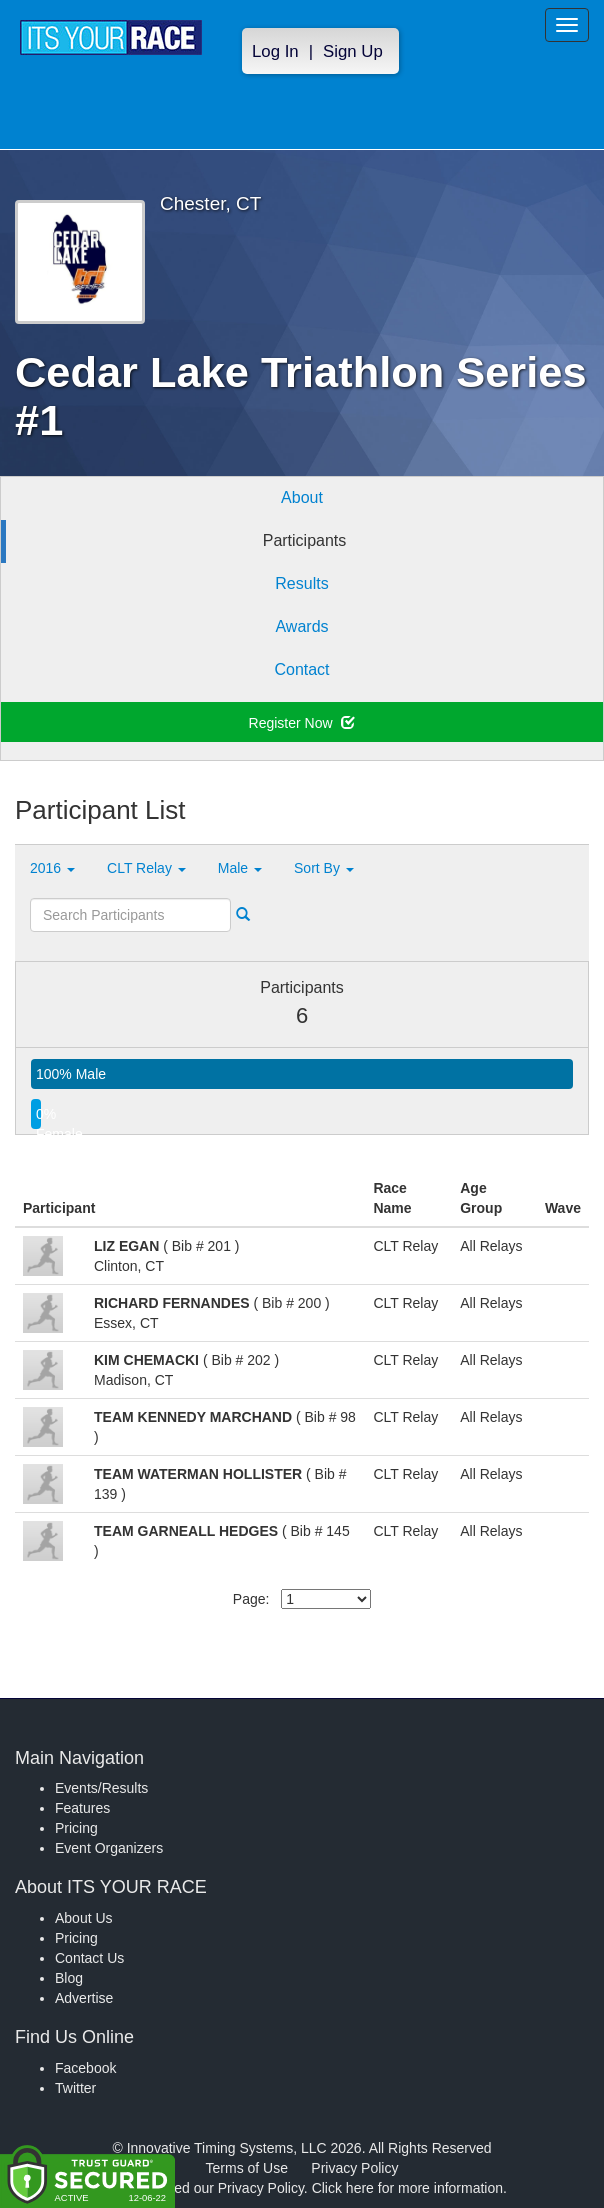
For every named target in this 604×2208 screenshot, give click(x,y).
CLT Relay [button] (146, 868)
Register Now (302, 723)
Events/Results (101, 1788)
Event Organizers (109, 1848)
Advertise (84, 1998)
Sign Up (353, 51)
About (302, 497)
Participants (305, 540)
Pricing (76, 1828)
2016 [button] (52, 868)
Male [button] (240, 868)
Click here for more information (407, 2188)
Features (82, 1808)
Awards (301, 626)
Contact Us (89, 1958)
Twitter (75, 2088)
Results (301, 583)
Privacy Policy (354, 2168)
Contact (301, 669)
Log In (275, 51)
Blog (69, 1978)
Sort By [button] (324, 868)
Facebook (85, 2068)
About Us (84, 1918)
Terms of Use (247, 2168)
